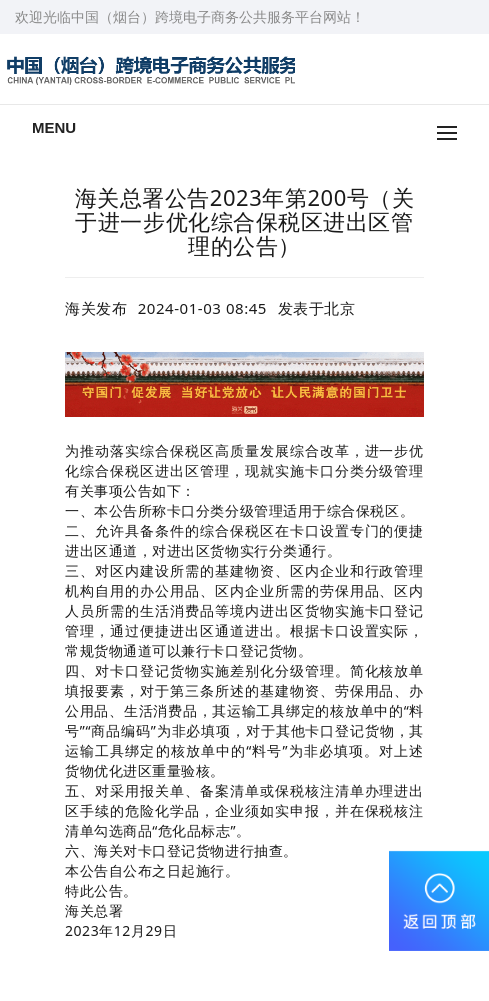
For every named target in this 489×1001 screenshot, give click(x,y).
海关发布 (96, 308)
